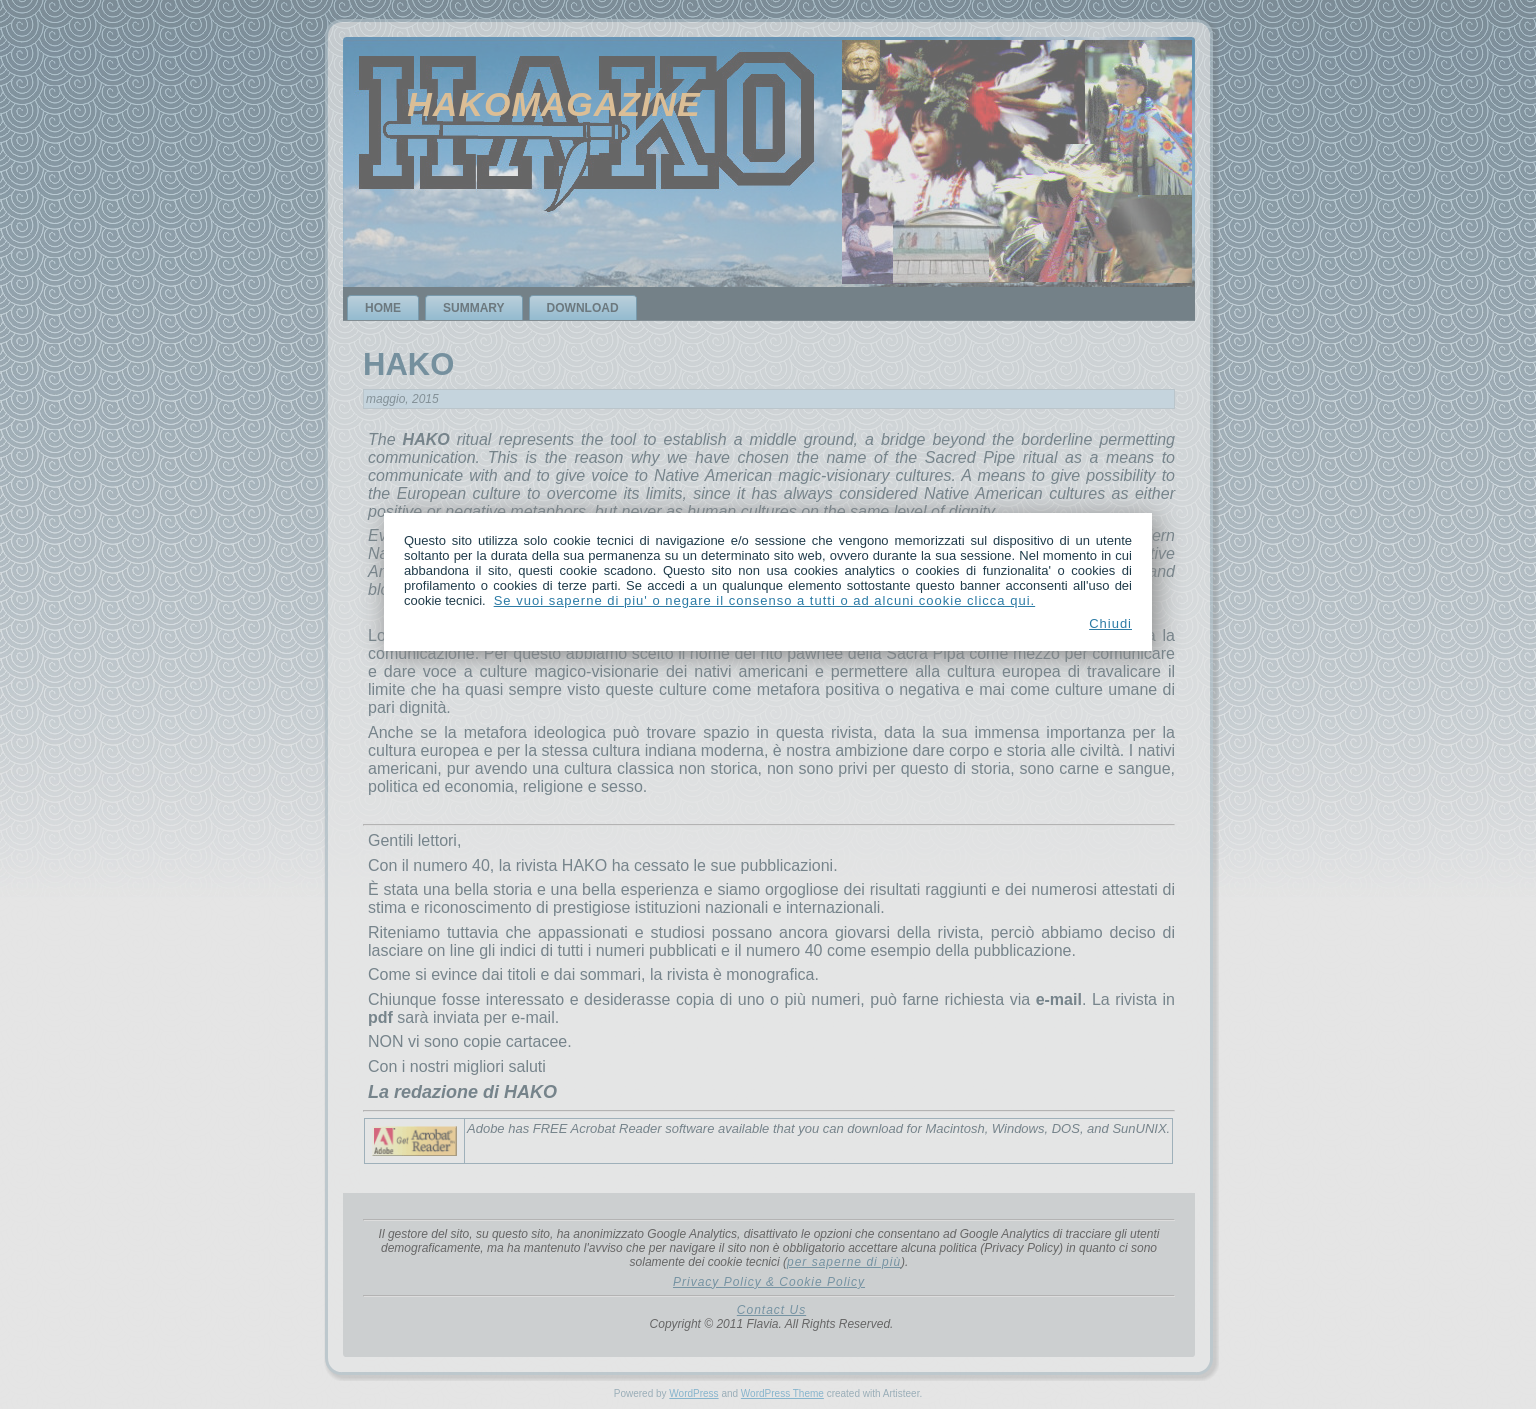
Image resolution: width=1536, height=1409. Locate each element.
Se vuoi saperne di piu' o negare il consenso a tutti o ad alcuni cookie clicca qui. (765, 600)
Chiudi (1110, 623)
